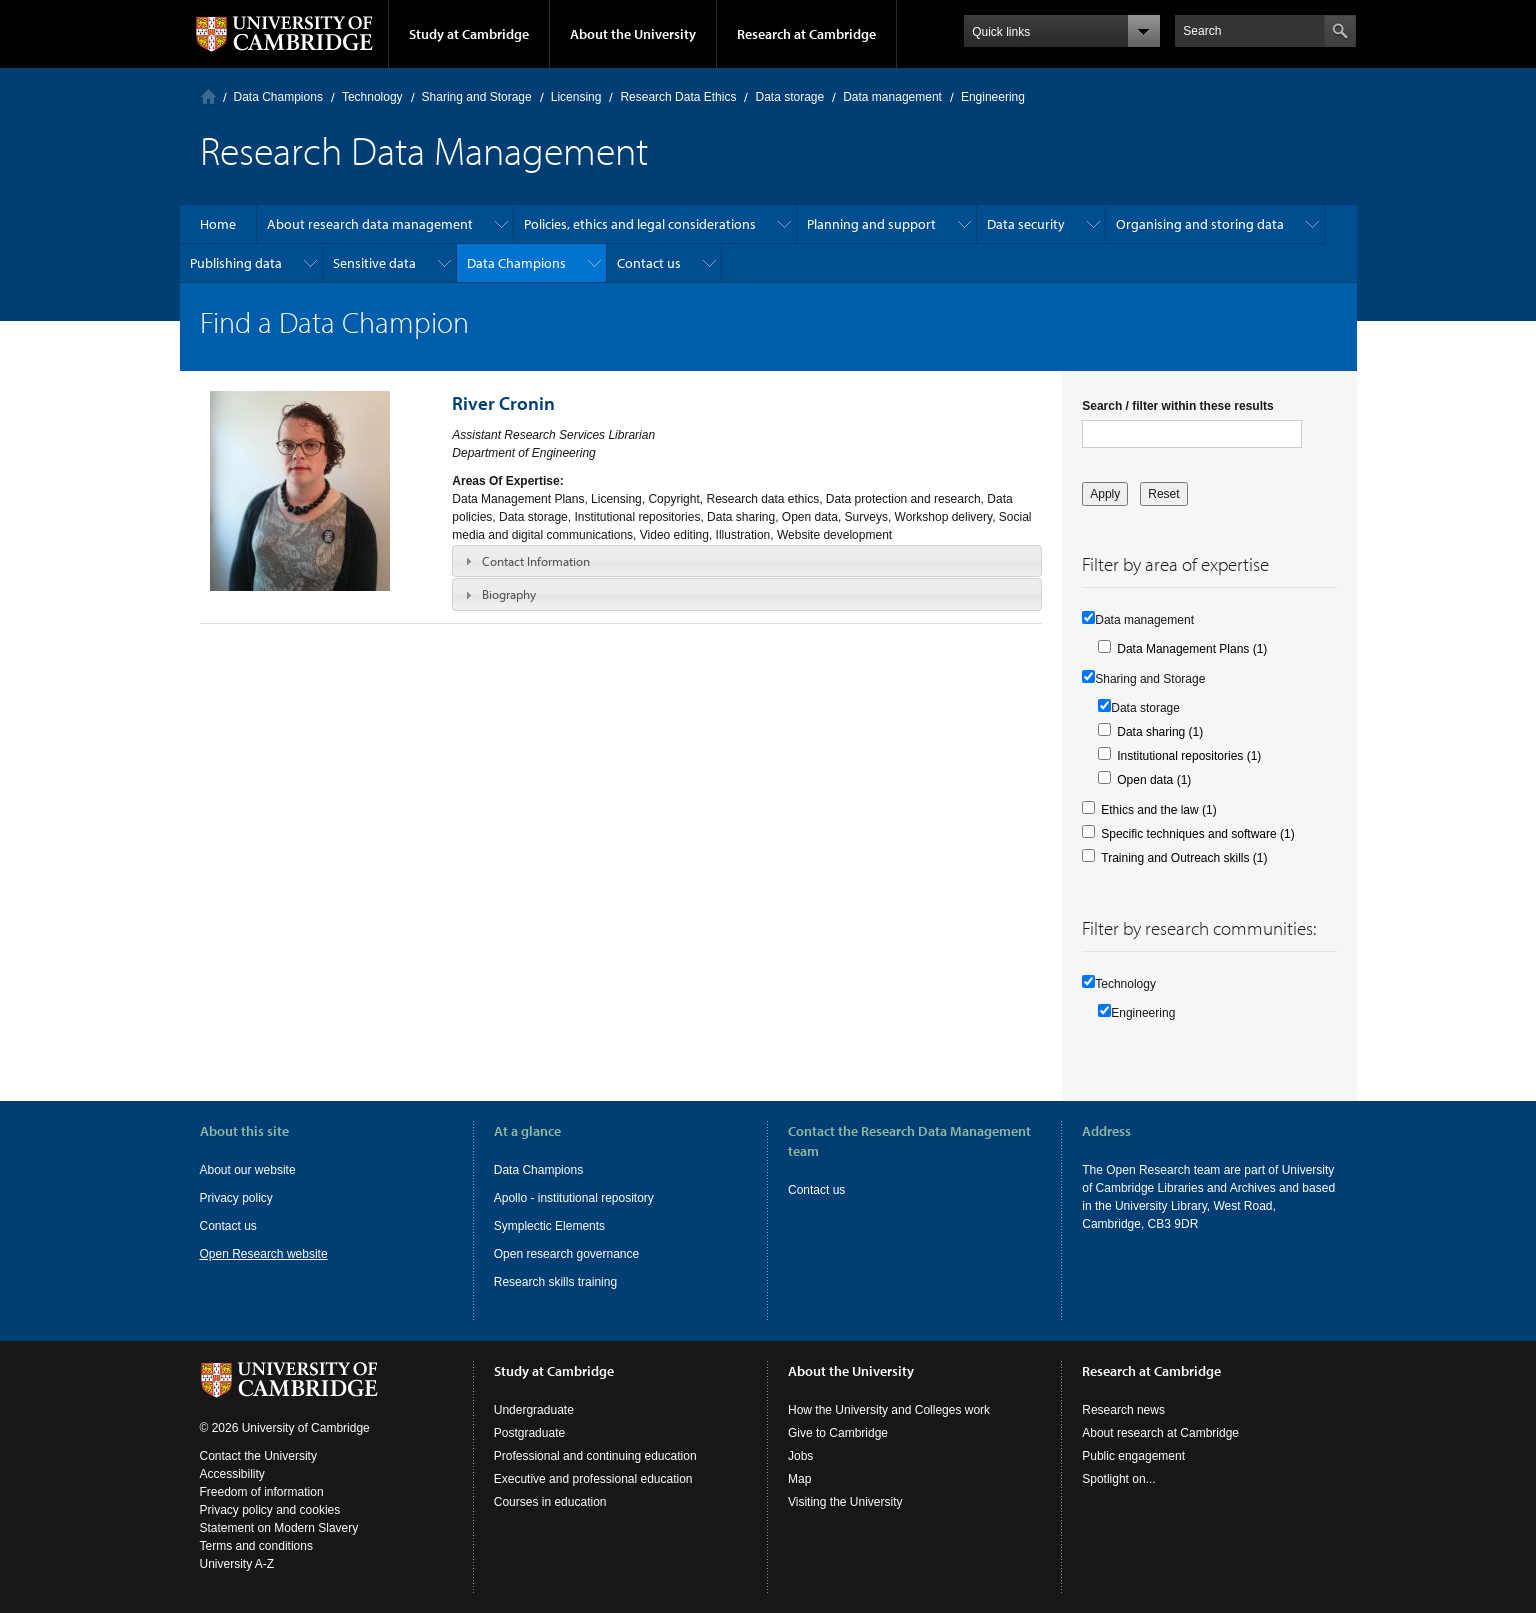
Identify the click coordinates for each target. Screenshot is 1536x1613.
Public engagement (1133, 1456)
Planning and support (871, 224)
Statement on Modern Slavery (279, 1528)
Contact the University (258, 1456)
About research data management (370, 224)
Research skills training (555, 1282)
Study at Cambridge (469, 34)
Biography (509, 594)
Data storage (789, 97)
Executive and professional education (593, 1479)
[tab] (747, 561)
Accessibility (232, 1474)
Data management (892, 97)
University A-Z (237, 1564)
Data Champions (278, 97)
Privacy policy (236, 1198)
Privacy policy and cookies (270, 1510)
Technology (372, 97)
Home (208, 96)
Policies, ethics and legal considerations (640, 224)
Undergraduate (534, 1410)
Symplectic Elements (549, 1226)
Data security (1026, 224)
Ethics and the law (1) (1158, 810)
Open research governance (566, 1254)
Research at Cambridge (806, 34)
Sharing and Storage (477, 97)
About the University (633, 34)
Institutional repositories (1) (1189, 756)
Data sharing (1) (1160, 732)
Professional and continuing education (595, 1456)
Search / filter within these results (1177, 406)
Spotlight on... (1118, 1479)
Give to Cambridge (838, 1433)
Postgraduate (529, 1433)
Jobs (800, 1456)
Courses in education (550, 1502)
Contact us (649, 263)
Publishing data (236, 263)
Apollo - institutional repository (574, 1198)
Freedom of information (262, 1492)
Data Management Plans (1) (1192, 649)
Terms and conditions (256, 1546)
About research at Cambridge (1160, 1433)
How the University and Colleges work (889, 1410)
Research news (1123, 1410)
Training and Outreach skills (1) (1184, 858)
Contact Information (536, 561)
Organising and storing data (1200, 224)
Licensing (576, 97)
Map (799, 1479)
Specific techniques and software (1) (1197, 834)
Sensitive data (374, 263)
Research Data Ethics (678, 97)
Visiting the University (845, 1502)
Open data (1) (1154, 780)
